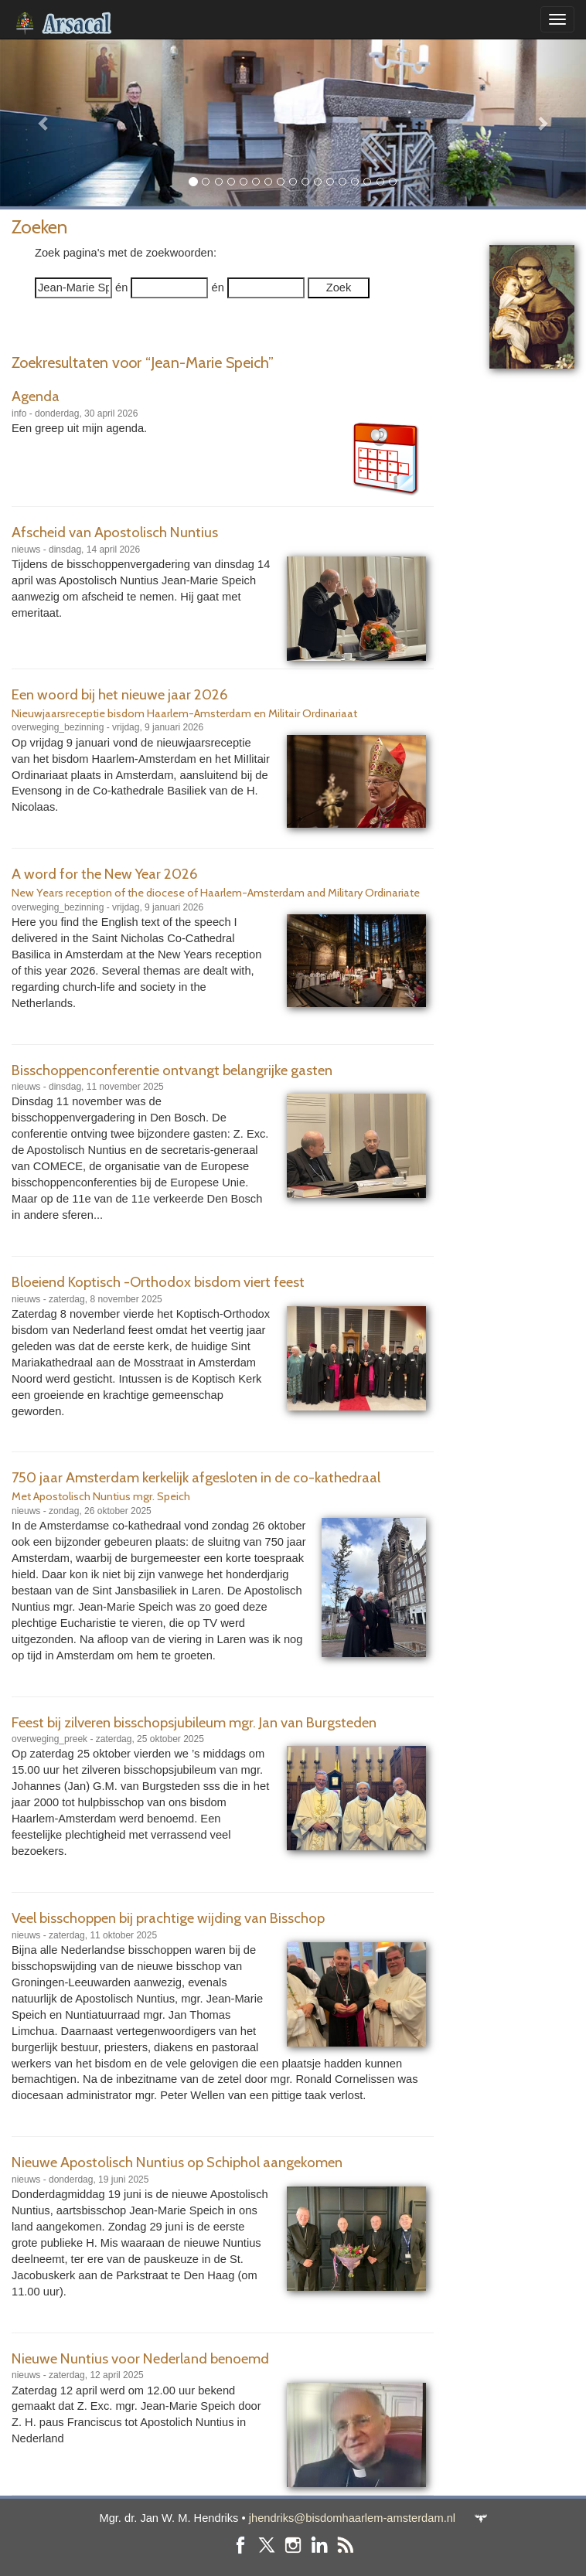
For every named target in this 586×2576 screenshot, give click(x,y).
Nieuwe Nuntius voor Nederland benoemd (140, 2358)
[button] (44, 122)
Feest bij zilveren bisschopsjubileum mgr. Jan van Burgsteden (194, 1722)
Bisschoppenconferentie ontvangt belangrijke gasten (172, 1070)
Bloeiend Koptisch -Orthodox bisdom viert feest (158, 1282)
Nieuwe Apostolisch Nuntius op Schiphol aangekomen (177, 2162)
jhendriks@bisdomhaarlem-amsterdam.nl (352, 2518)
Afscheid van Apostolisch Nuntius (115, 532)
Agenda (36, 396)
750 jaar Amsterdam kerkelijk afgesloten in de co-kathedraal (196, 1477)
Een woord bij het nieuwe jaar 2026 (120, 694)
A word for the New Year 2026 (105, 874)
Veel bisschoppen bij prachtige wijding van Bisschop (168, 1918)
